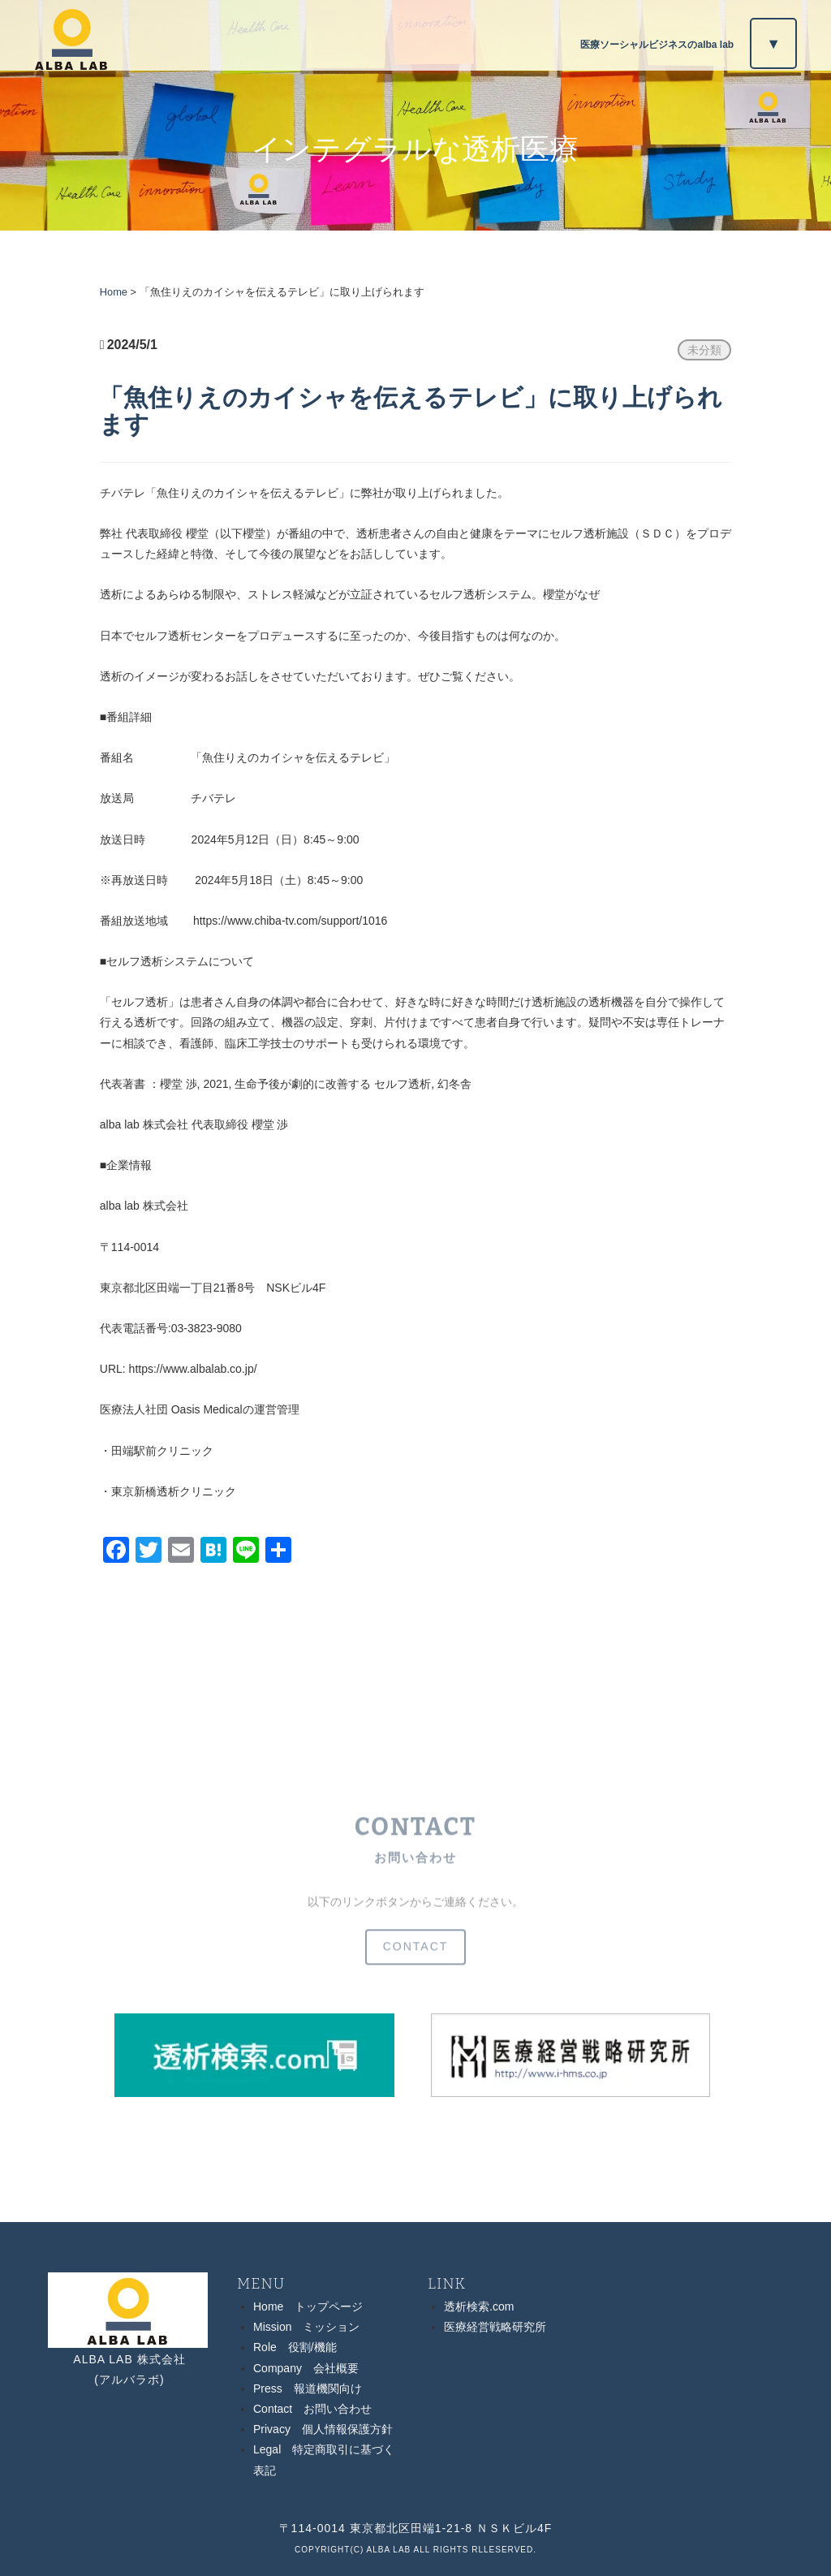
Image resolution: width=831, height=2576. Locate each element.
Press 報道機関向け (307, 2388)
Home (113, 292)
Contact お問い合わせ (312, 2408)
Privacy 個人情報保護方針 (323, 2429)
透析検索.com (479, 2306)
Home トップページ (308, 2306)
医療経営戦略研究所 (495, 2326)
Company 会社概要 (306, 2368)
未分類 (704, 349)
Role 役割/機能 (295, 2347)
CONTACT (416, 1959)
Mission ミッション (306, 2326)
